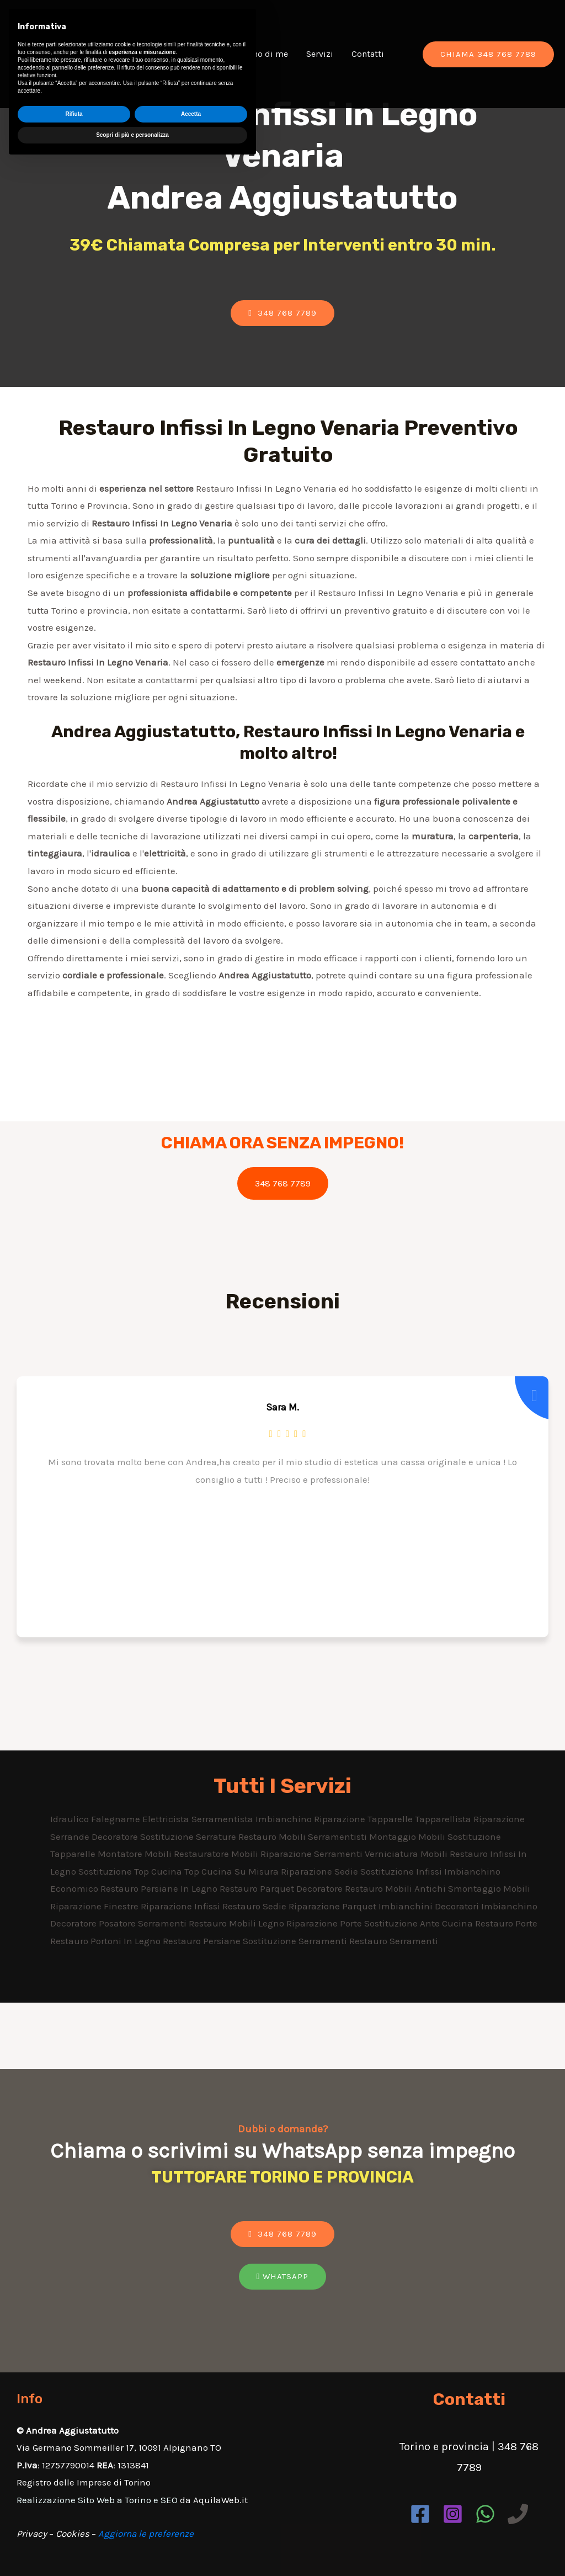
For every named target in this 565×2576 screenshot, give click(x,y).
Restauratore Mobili (217, 1853)
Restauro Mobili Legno (237, 1923)
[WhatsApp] (485, 2514)
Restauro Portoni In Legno (106, 1940)
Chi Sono (199, 54)
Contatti (367, 54)
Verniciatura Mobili (407, 1853)
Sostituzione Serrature (189, 1836)
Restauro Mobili (273, 1836)
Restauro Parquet (258, 1888)
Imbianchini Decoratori (430, 1906)
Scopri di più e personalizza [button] (132, 2548)
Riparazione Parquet (334, 1906)
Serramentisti (338, 1836)
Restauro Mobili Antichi (396, 1888)
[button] (282, 313)
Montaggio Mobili (408, 1836)
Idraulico (70, 1818)
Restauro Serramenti (393, 1940)
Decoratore (116, 1836)
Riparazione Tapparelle (364, 1818)
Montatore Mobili (136, 1853)
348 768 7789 (283, 1183)
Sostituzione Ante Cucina (419, 1923)
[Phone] (518, 2514)
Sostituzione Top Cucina (131, 1871)
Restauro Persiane (203, 1940)
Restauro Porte (506, 1923)
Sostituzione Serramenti (296, 1940)
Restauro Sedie (255, 1906)
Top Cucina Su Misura (232, 1871)
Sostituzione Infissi (402, 1871)
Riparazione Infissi (181, 1906)
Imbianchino (284, 1818)
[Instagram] (453, 2514)
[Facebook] (420, 2514)
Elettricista (166, 1818)
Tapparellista (444, 1818)
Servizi (319, 54)
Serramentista (223, 1818)
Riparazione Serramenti (312, 1853)
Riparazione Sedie (320, 1871)
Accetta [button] (191, 2527)
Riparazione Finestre (95, 1906)
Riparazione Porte (325, 1923)
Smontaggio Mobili (489, 1888)
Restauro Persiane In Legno (160, 1888)
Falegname (116, 1818)
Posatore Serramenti (144, 1923)
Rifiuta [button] (73, 2527)
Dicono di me (262, 54)
